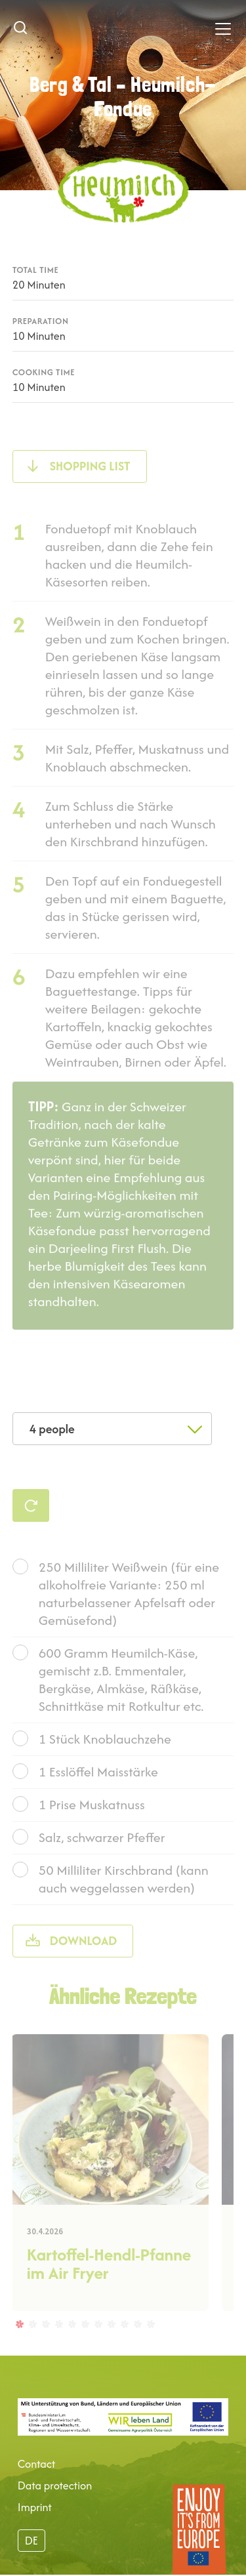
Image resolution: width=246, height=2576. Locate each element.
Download (83, 1960)
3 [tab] (45, 2342)
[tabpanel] (110, 2191)
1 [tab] (19, 2342)
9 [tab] (124, 2342)
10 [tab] (137, 2342)
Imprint (35, 2507)
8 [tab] (111, 2342)
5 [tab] (71, 2342)
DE (31, 2540)
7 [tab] (97, 2342)
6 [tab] (84, 2342)
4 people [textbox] (52, 1429)
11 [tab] (150, 2342)
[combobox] (112, 1428)
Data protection (55, 2485)
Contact (37, 2464)
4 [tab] (58, 2342)
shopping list (90, 485)
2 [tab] (32, 2342)
